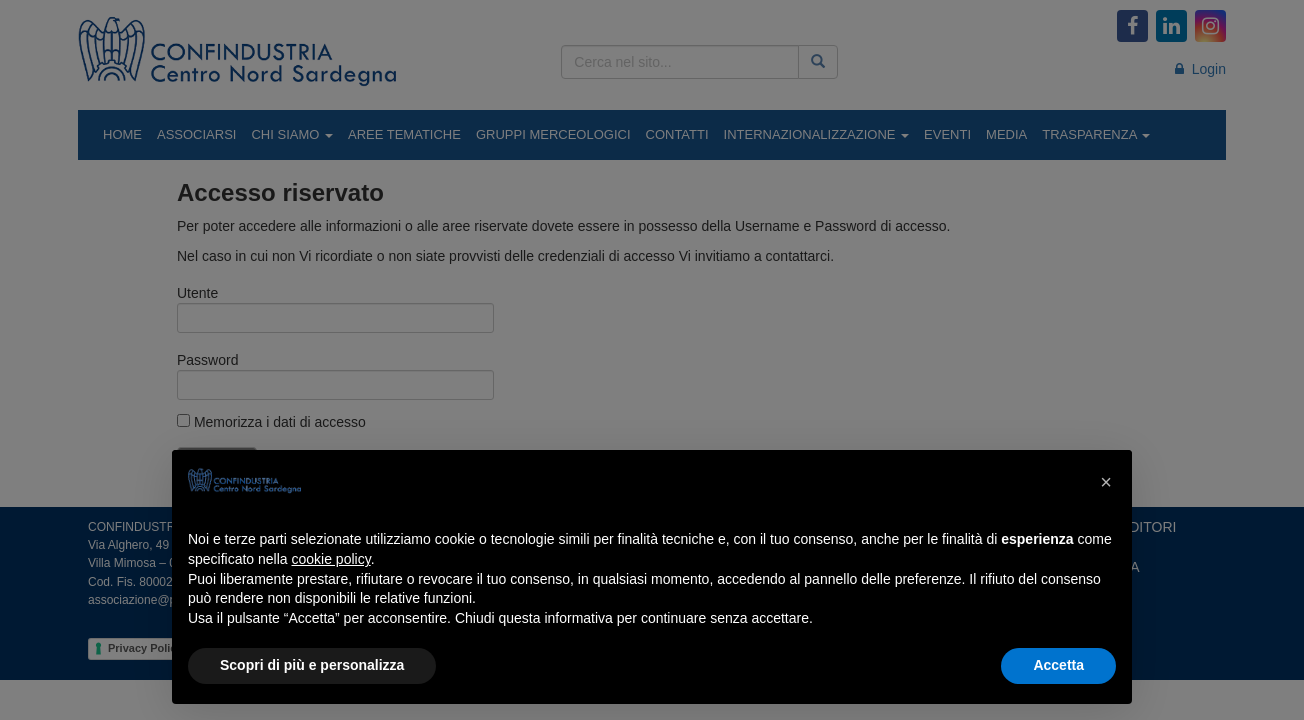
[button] (1106, 482)
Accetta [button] (1058, 665)
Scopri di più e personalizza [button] (312, 665)
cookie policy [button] (331, 559)
